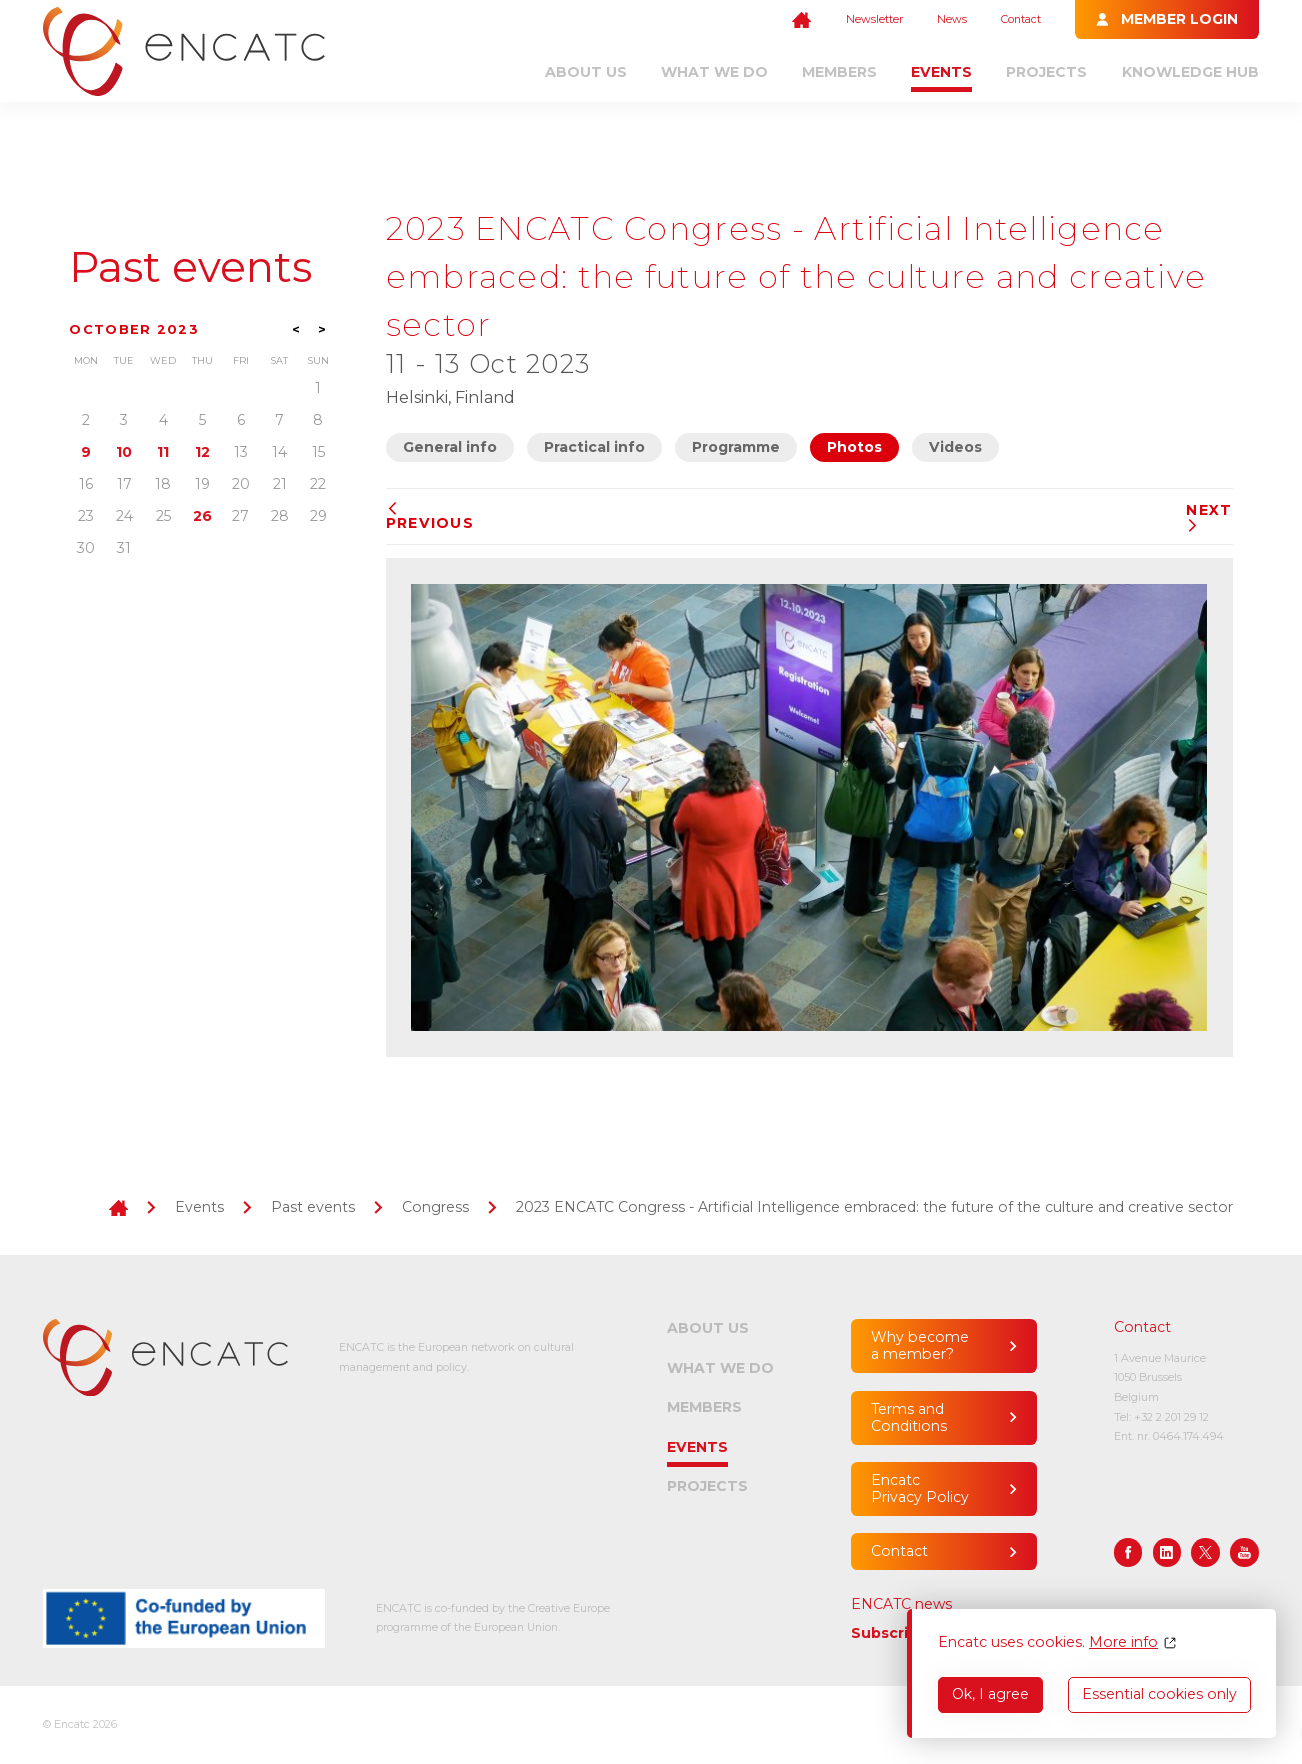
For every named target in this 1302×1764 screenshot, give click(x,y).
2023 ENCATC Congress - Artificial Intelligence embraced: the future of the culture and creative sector (874, 1207)
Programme (736, 447)
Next (1209, 517)
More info (1123, 1642)
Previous (430, 517)
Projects (1046, 72)
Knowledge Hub (1190, 72)
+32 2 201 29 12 (1171, 1417)
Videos (955, 447)
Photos (854, 447)
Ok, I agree (990, 1694)
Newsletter (874, 19)
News (952, 19)
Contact (1021, 19)
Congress (435, 1207)
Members (839, 72)
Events (941, 72)
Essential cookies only (1159, 1694)
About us (586, 72)
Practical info (594, 447)
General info (450, 447)
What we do (714, 72)
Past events (190, 267)
